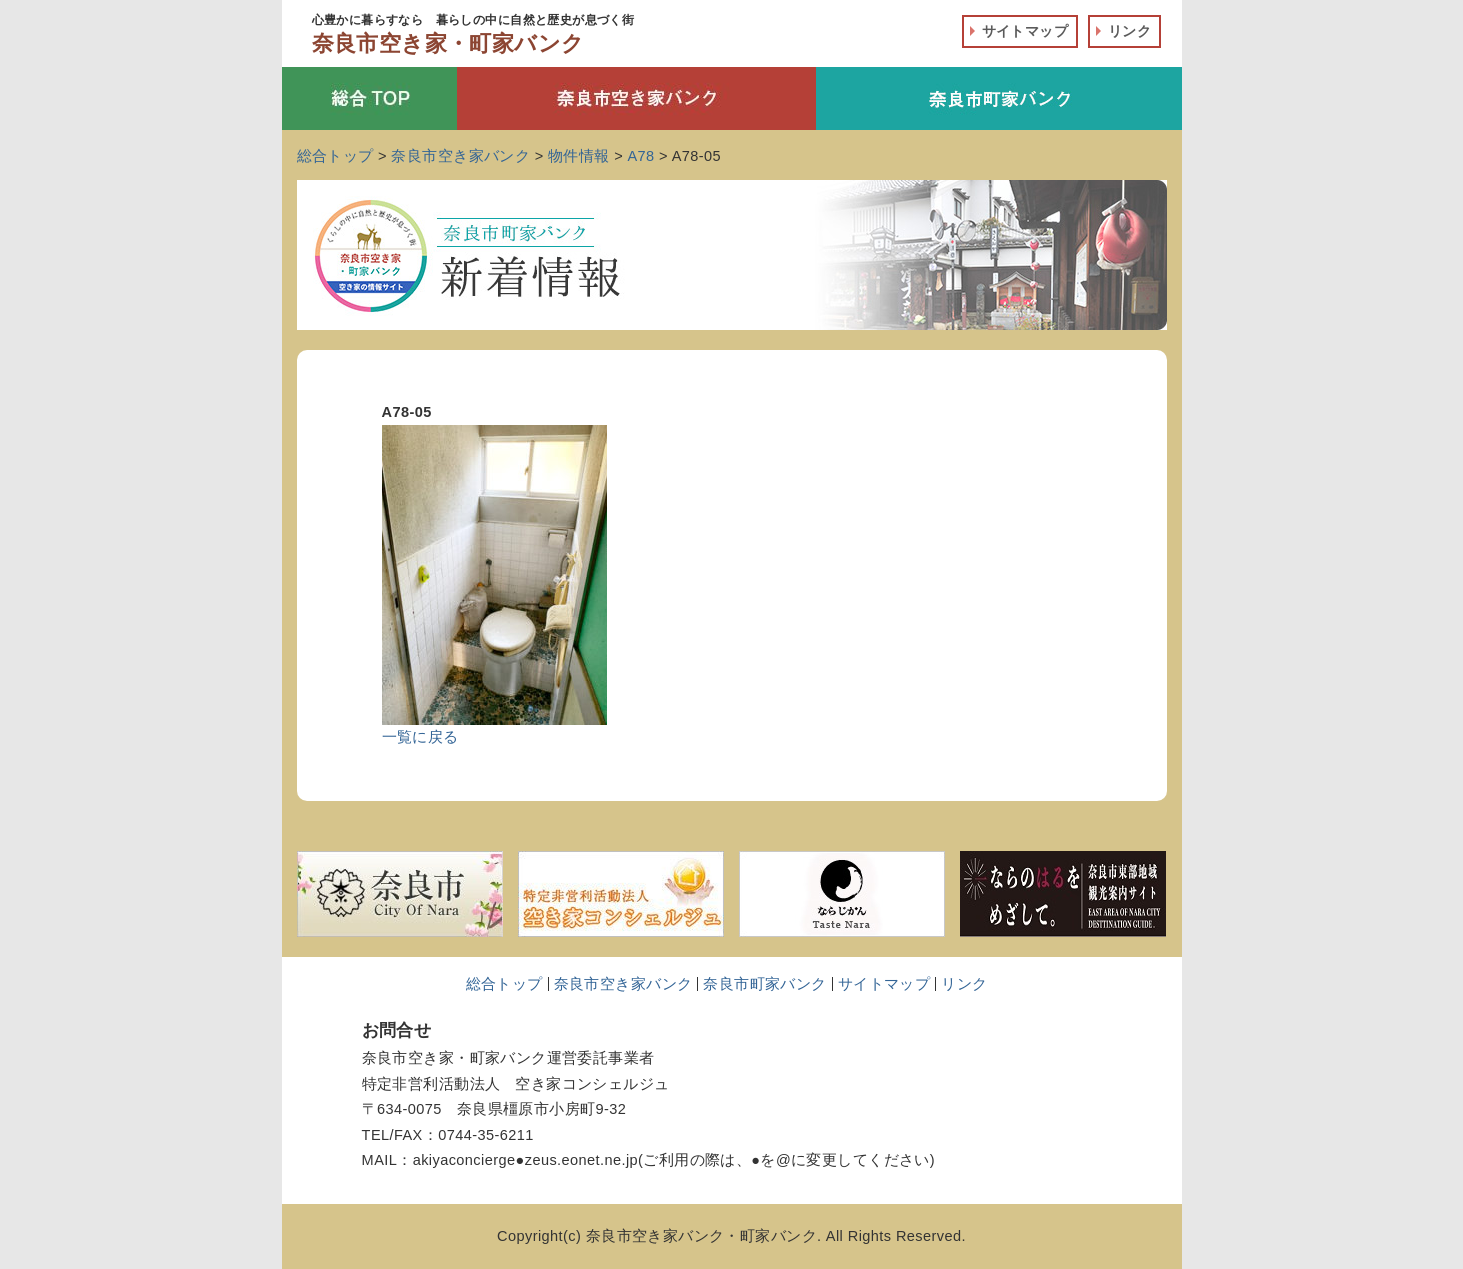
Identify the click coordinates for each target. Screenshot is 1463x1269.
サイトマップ (1025, 31)
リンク (1129, 31)
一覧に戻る (420, 737)
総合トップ (504, 984)
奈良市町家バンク (764, 984)
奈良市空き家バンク (623, 984)
